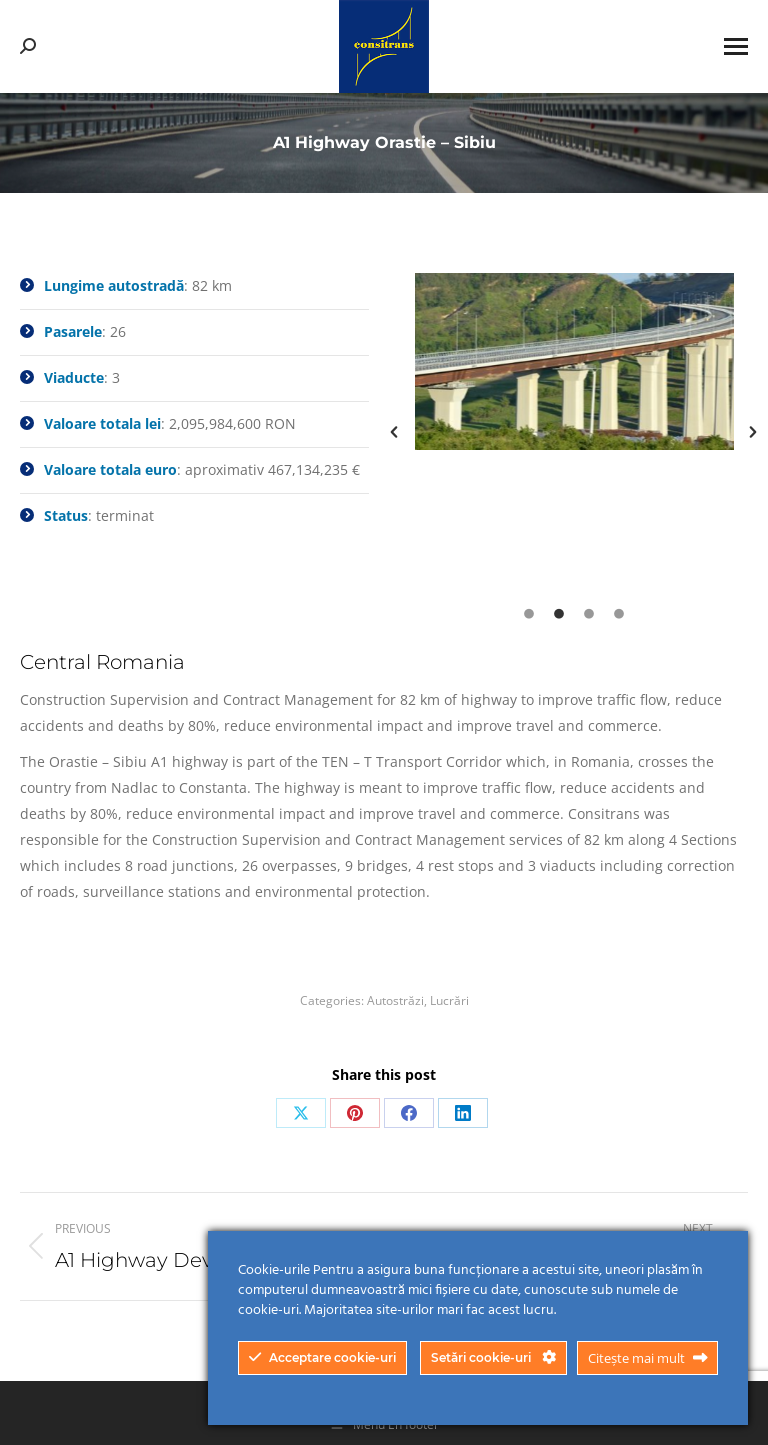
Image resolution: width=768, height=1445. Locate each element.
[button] (394, 432)
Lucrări (449, 1000)
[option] (573, 361)
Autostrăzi (395, 1000)
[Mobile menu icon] (736, 46)
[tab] (529, 612)
